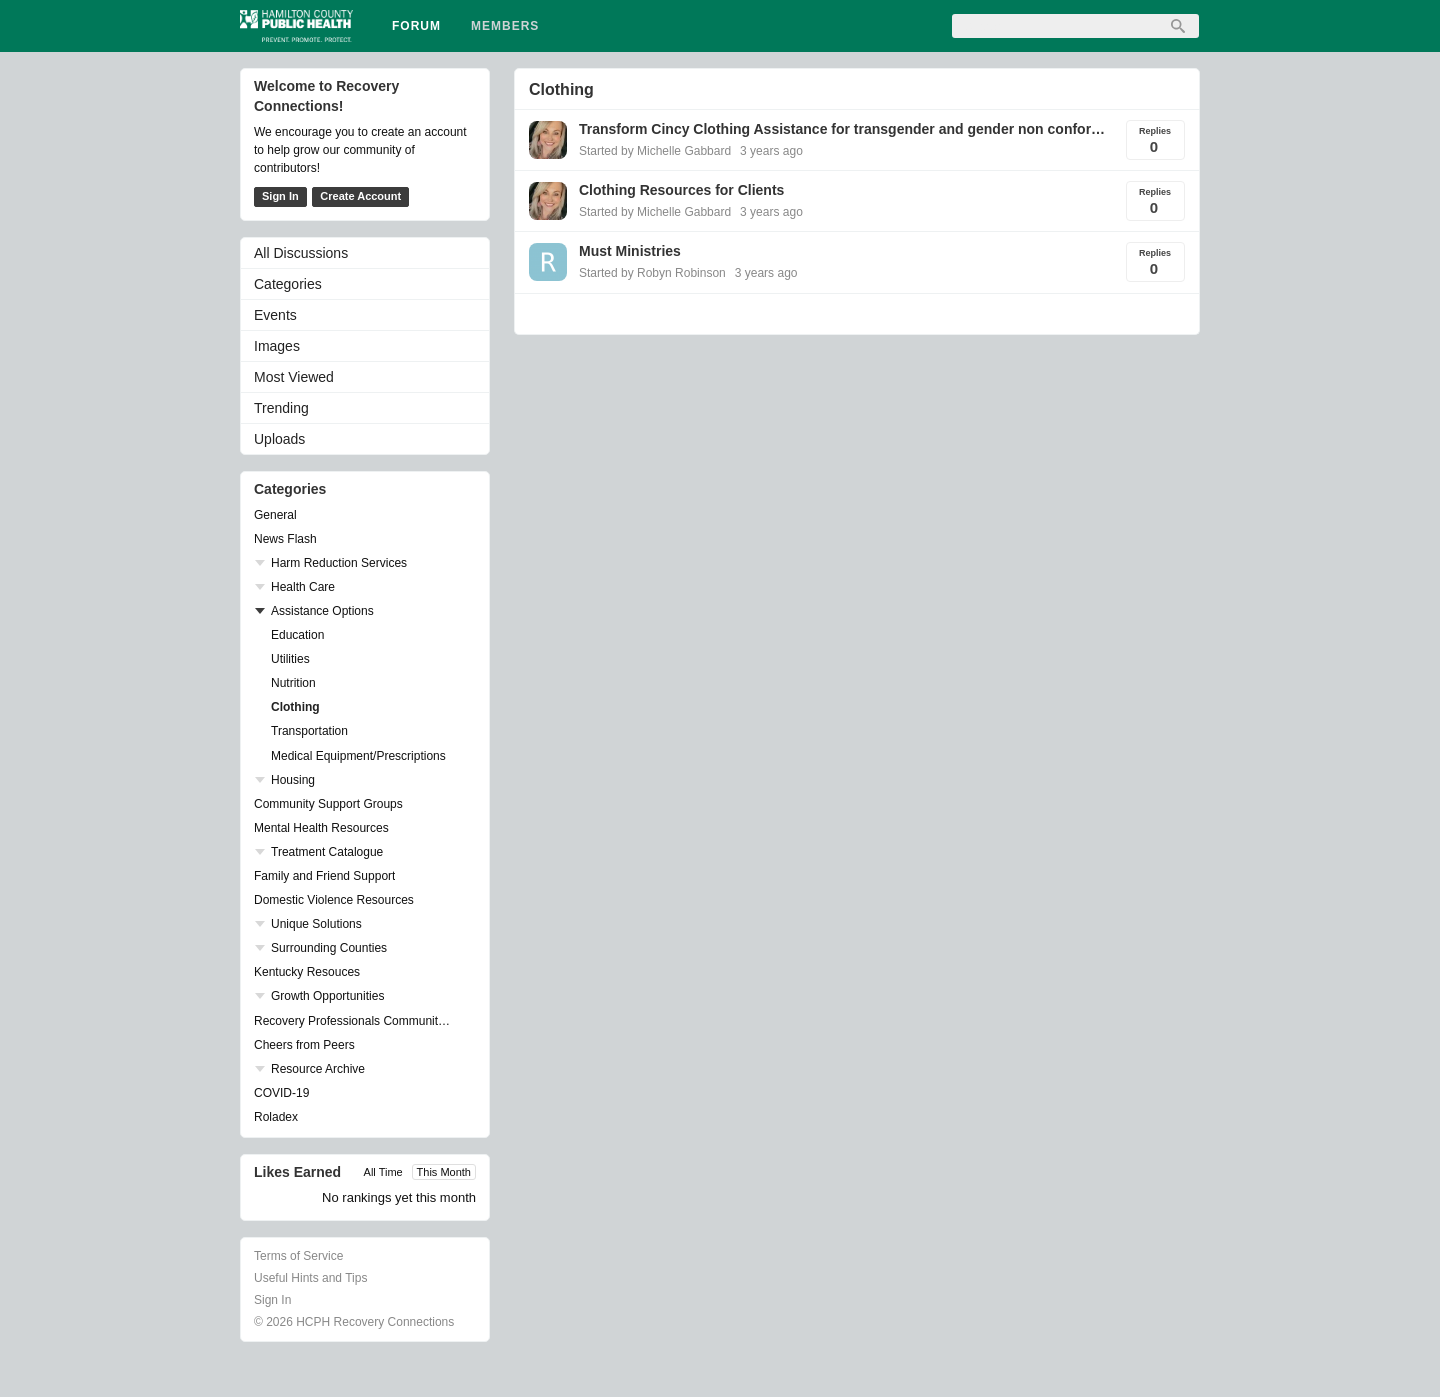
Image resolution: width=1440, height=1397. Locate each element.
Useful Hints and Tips (310, 1278)
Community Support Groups (328, 804)
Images (277, 346)
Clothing (295, 707)
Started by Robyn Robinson (652, 273)
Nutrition (293, 683)
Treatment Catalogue (327, 852)
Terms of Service (298, 1256)
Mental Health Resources (321, 828)
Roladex (276, 1117)
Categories (288, 284)
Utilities (290, 659)
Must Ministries (630, 251)
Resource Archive (318, 1069)
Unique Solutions (316, 924)
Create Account (360, 196)
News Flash (285, 539)
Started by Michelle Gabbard (655, 151)
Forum (416, 26)
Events (275, 315)
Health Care (303, 587)
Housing (293, 780)
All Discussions (301, 253)
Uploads (279, 439)
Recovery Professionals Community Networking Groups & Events (355, 1021)
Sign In (280, 196)
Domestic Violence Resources (334, 900)
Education (297, 635)
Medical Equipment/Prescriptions (358, 756)
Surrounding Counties (329, 948)
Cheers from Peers (304, 1045)
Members (505, 26)
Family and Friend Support (324, 876)
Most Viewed (294, 377)
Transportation (309, 731)
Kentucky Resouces (307, 972)
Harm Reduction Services (339, 563)
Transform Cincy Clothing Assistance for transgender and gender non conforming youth (844, 129)
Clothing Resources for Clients (681, 190)
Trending (281, 408)
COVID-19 (281, 1093)
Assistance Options (322, 611)
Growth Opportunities (327, 996)
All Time (383, 1172)
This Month (444, 1172)
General (275, 515)
